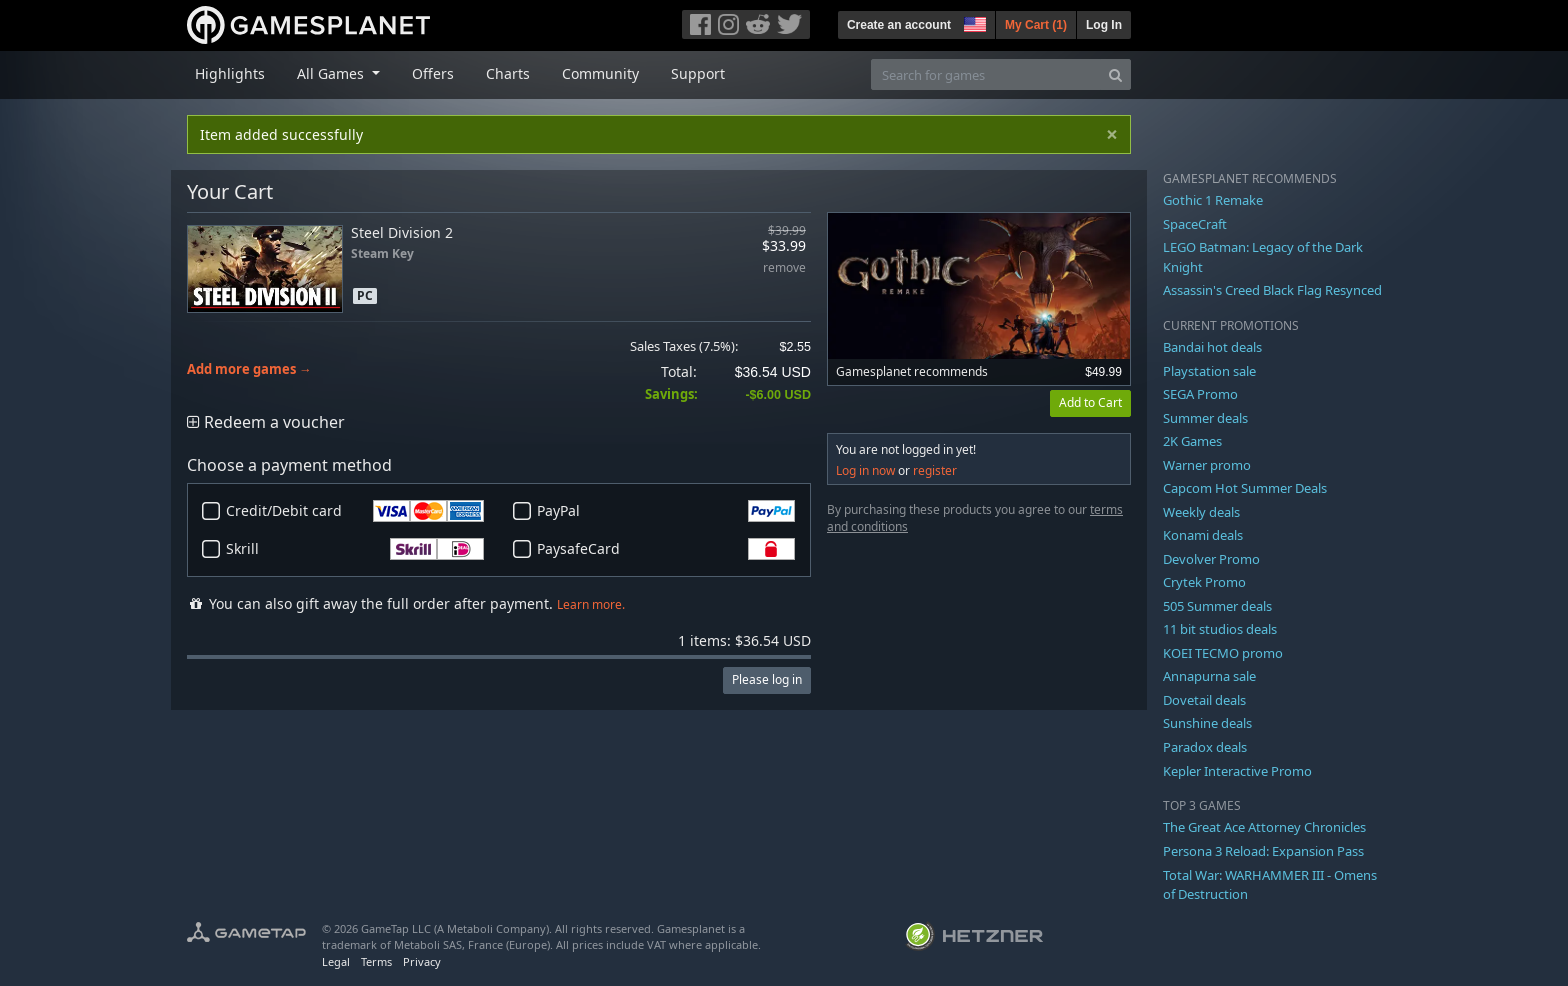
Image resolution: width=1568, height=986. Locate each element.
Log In (1104, 25)
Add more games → (249, 369)
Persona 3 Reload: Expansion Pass (1263, 851)
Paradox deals (1205, 747)
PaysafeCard (666, 549)
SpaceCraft (1195, 224)
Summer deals (1205, 418)
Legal (336, 961)
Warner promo (1207, 465)
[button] (973, 22)
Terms (376, 961)
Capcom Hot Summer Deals (1245, 488)
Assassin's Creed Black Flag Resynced (1272, 290)
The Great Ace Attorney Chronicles (1264, 827)
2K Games (1192, 441)
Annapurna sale (1209, 676)
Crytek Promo (1204, 582)
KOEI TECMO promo (1223, 653)
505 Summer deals (1217, 606)
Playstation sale (1209, 371)
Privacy (422, 961)
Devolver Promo (1211, 559)
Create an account (899, 25)
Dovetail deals (1204, 700)
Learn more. (591, 604)
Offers (433, 73)
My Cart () (1036, 25)
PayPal (666, 511)
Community (600, 73)
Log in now (865, 470)
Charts (508, 73)
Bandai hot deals (1212, 347)
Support (698, 73)
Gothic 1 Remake (1213, 200)
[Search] (1115, 74)
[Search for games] (986, 74)
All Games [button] (332, 73)
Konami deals (1203, 535)
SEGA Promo (1200, 394)
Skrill (355, 549)
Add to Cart (1090, 402)
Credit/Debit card (355, 511)
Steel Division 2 (402, 232)
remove (784, 268)
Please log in (767, 679)
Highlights (230, 73)
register (935, 470)
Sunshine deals (1207, 723)
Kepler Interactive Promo (1237, 771)
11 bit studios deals (1220, 629)
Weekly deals (1201, 512)
